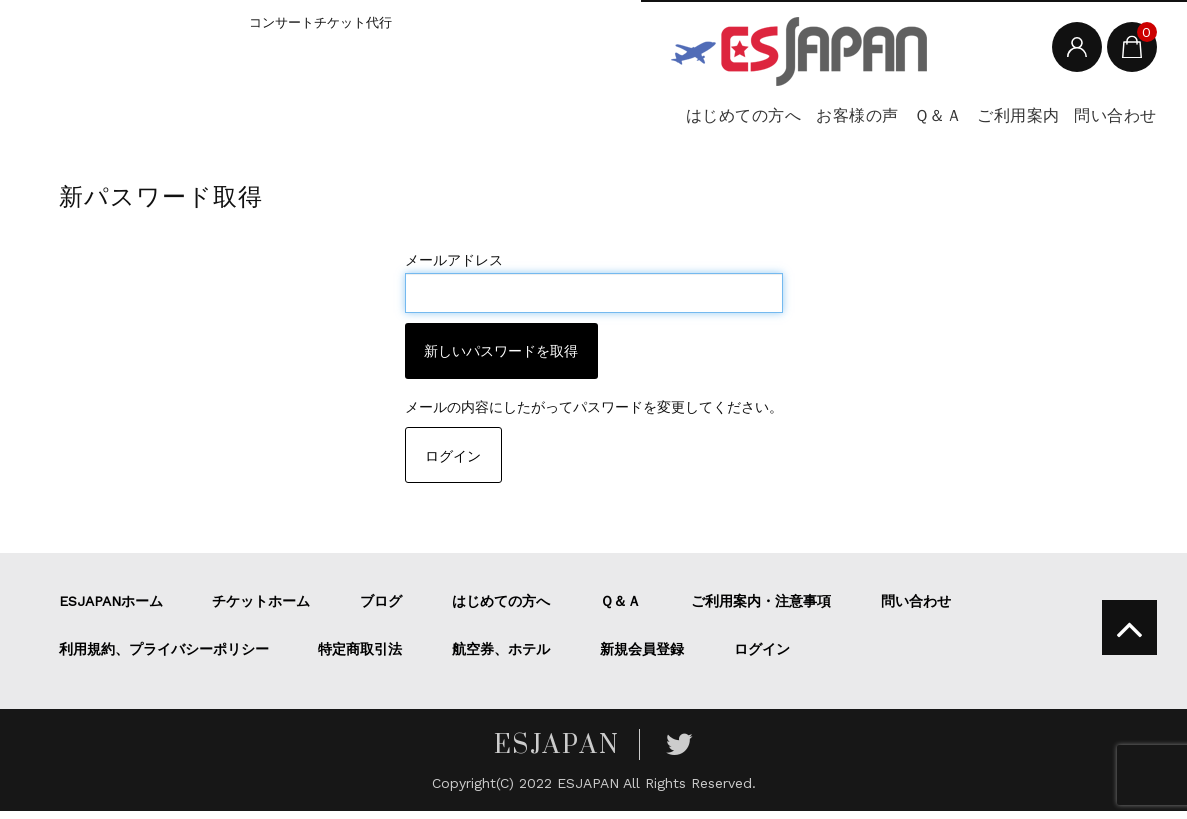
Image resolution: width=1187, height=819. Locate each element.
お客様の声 (734, 120)
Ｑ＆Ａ (847, 120)
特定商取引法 (360, 657)
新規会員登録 (642, 657)
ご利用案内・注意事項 (761, 609)
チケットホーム (261, 609)
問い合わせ (1091, 120)
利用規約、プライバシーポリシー (164, 657)
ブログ (381, 609)
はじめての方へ (585, 120)
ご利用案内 (960, 120)
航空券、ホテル (501, 657)
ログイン (453, 464)
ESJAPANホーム (111, 609)
